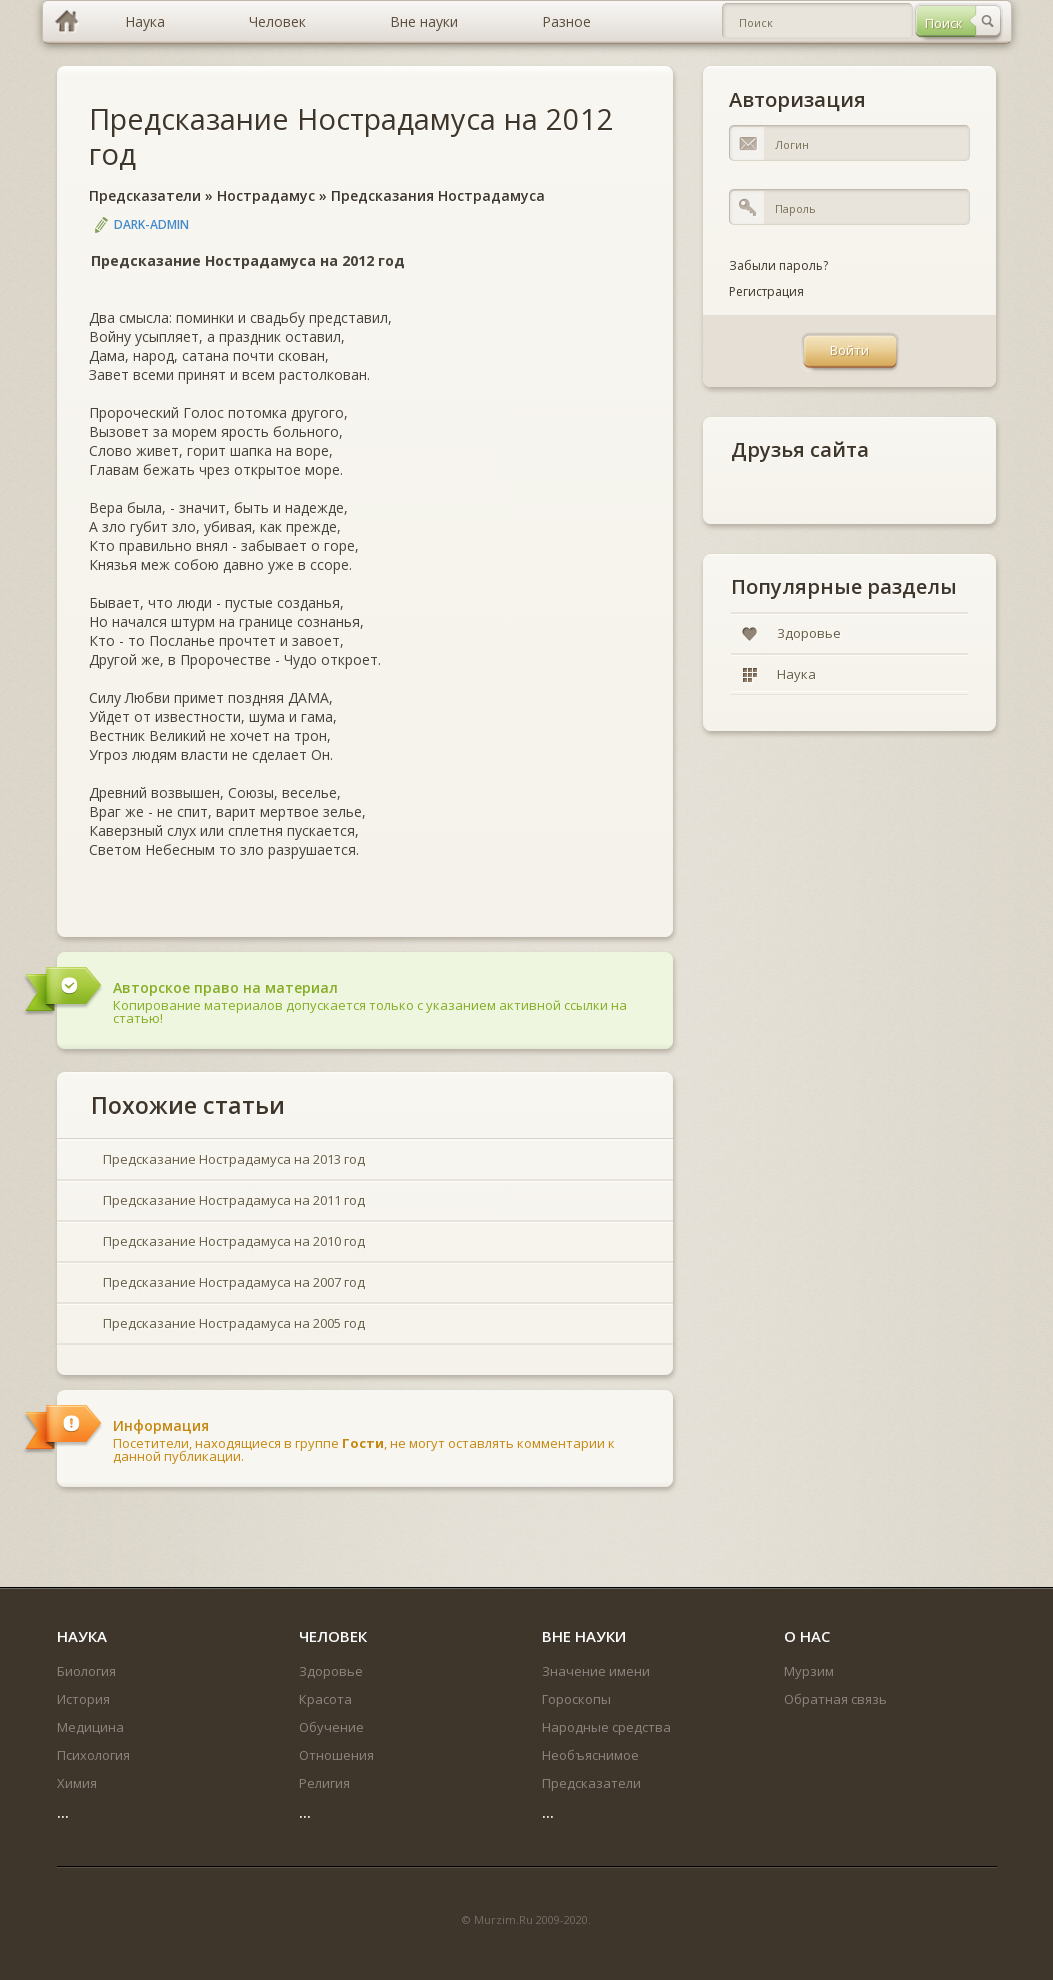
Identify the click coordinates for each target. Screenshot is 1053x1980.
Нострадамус (266, 195)
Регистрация (766, 291)
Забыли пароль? (778, 265)
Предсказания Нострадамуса (438, 195)
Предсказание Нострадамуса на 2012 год (351, 136)
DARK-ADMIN (151, 224)
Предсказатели (145, 195)
